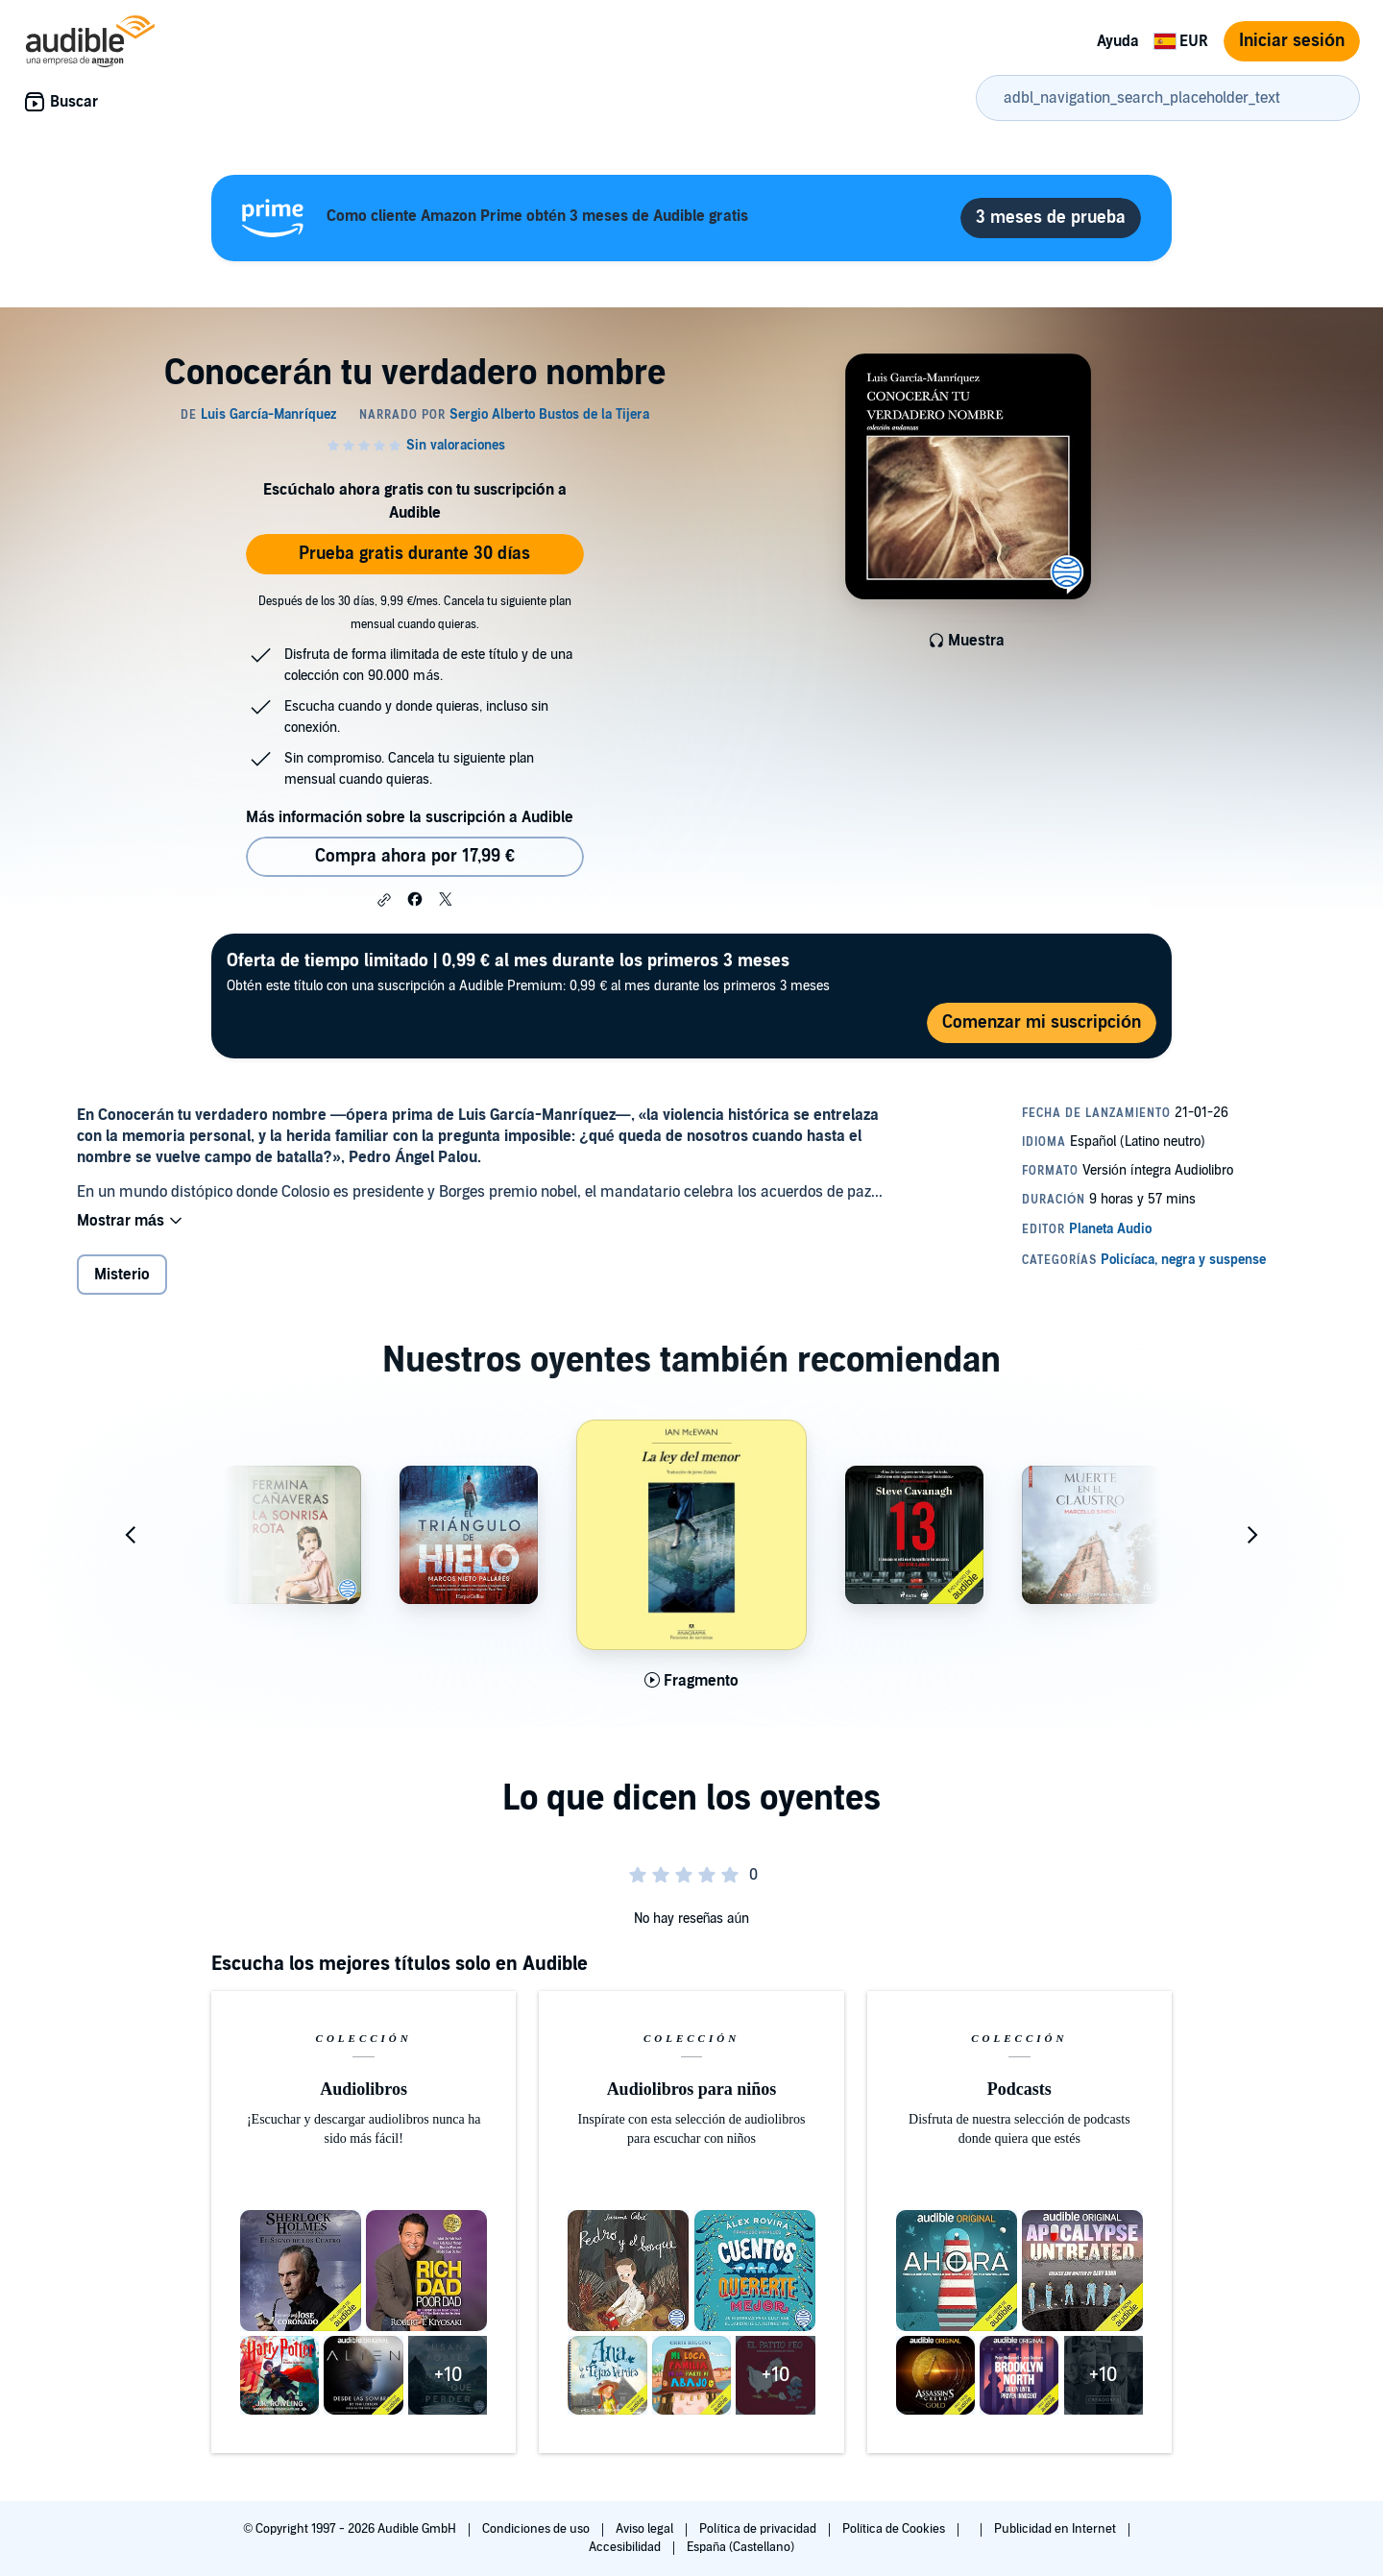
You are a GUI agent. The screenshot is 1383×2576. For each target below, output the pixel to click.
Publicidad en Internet (1056, 2529)
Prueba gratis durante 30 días (414, 554)
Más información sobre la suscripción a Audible (409, 817)
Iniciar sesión (1292, 41)
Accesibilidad (626, 2547)
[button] (384, 900)
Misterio (122, 1274)
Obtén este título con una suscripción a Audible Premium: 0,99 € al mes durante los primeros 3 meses (528, 971)
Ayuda (1118, 41)
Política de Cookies (895, 2529)
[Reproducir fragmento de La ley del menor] (691, 1681)
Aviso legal (646, 2529)
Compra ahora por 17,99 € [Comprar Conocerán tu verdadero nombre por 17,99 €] (415, 856)
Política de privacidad (759, 2529)
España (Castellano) (740, 2547)
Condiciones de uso (537, 2529)
